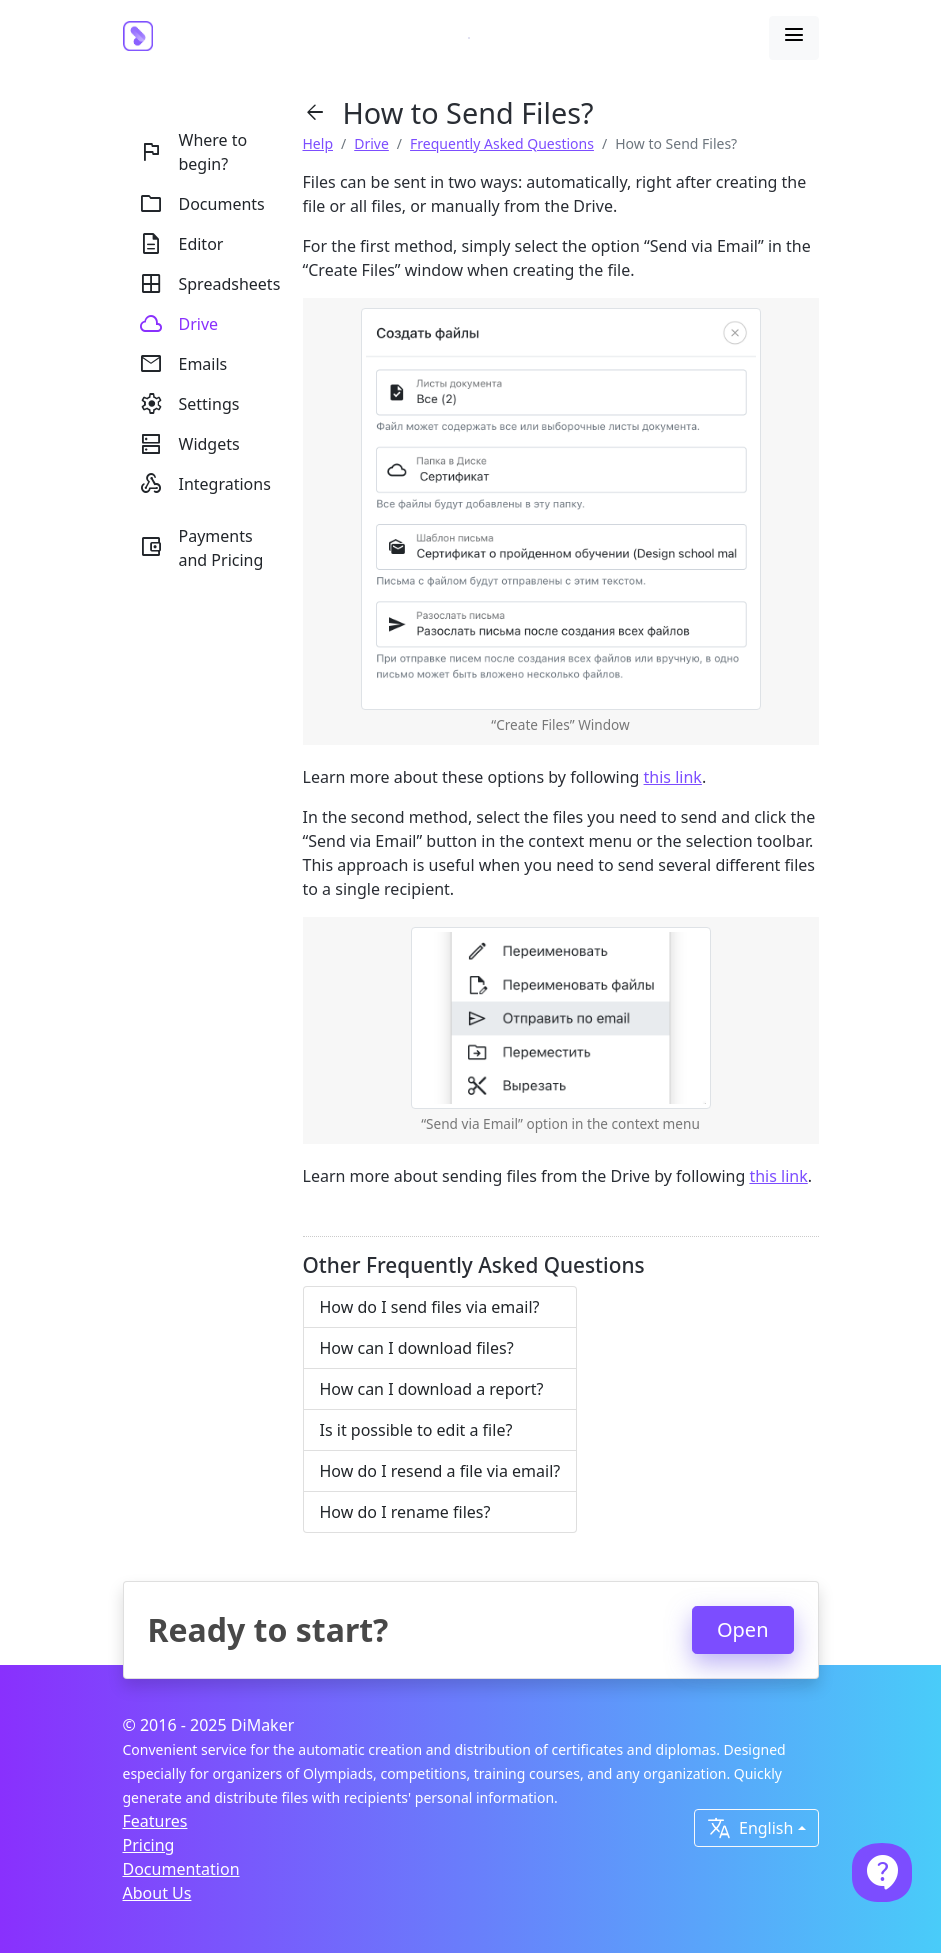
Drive (371, 143)
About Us (157, 1893)
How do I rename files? (405, 1512)
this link (673, 777)
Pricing (149, 1845)
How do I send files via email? (430, 1307)
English (750, 1828)
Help (318, 143)
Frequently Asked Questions (502, 143)
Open (743, 1629)
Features (155, 1821)
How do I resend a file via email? (440, 1471)
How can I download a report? (432, 1389)
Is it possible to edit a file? (416, 1430)
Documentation (181, 1869)
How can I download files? (417, 1348)
